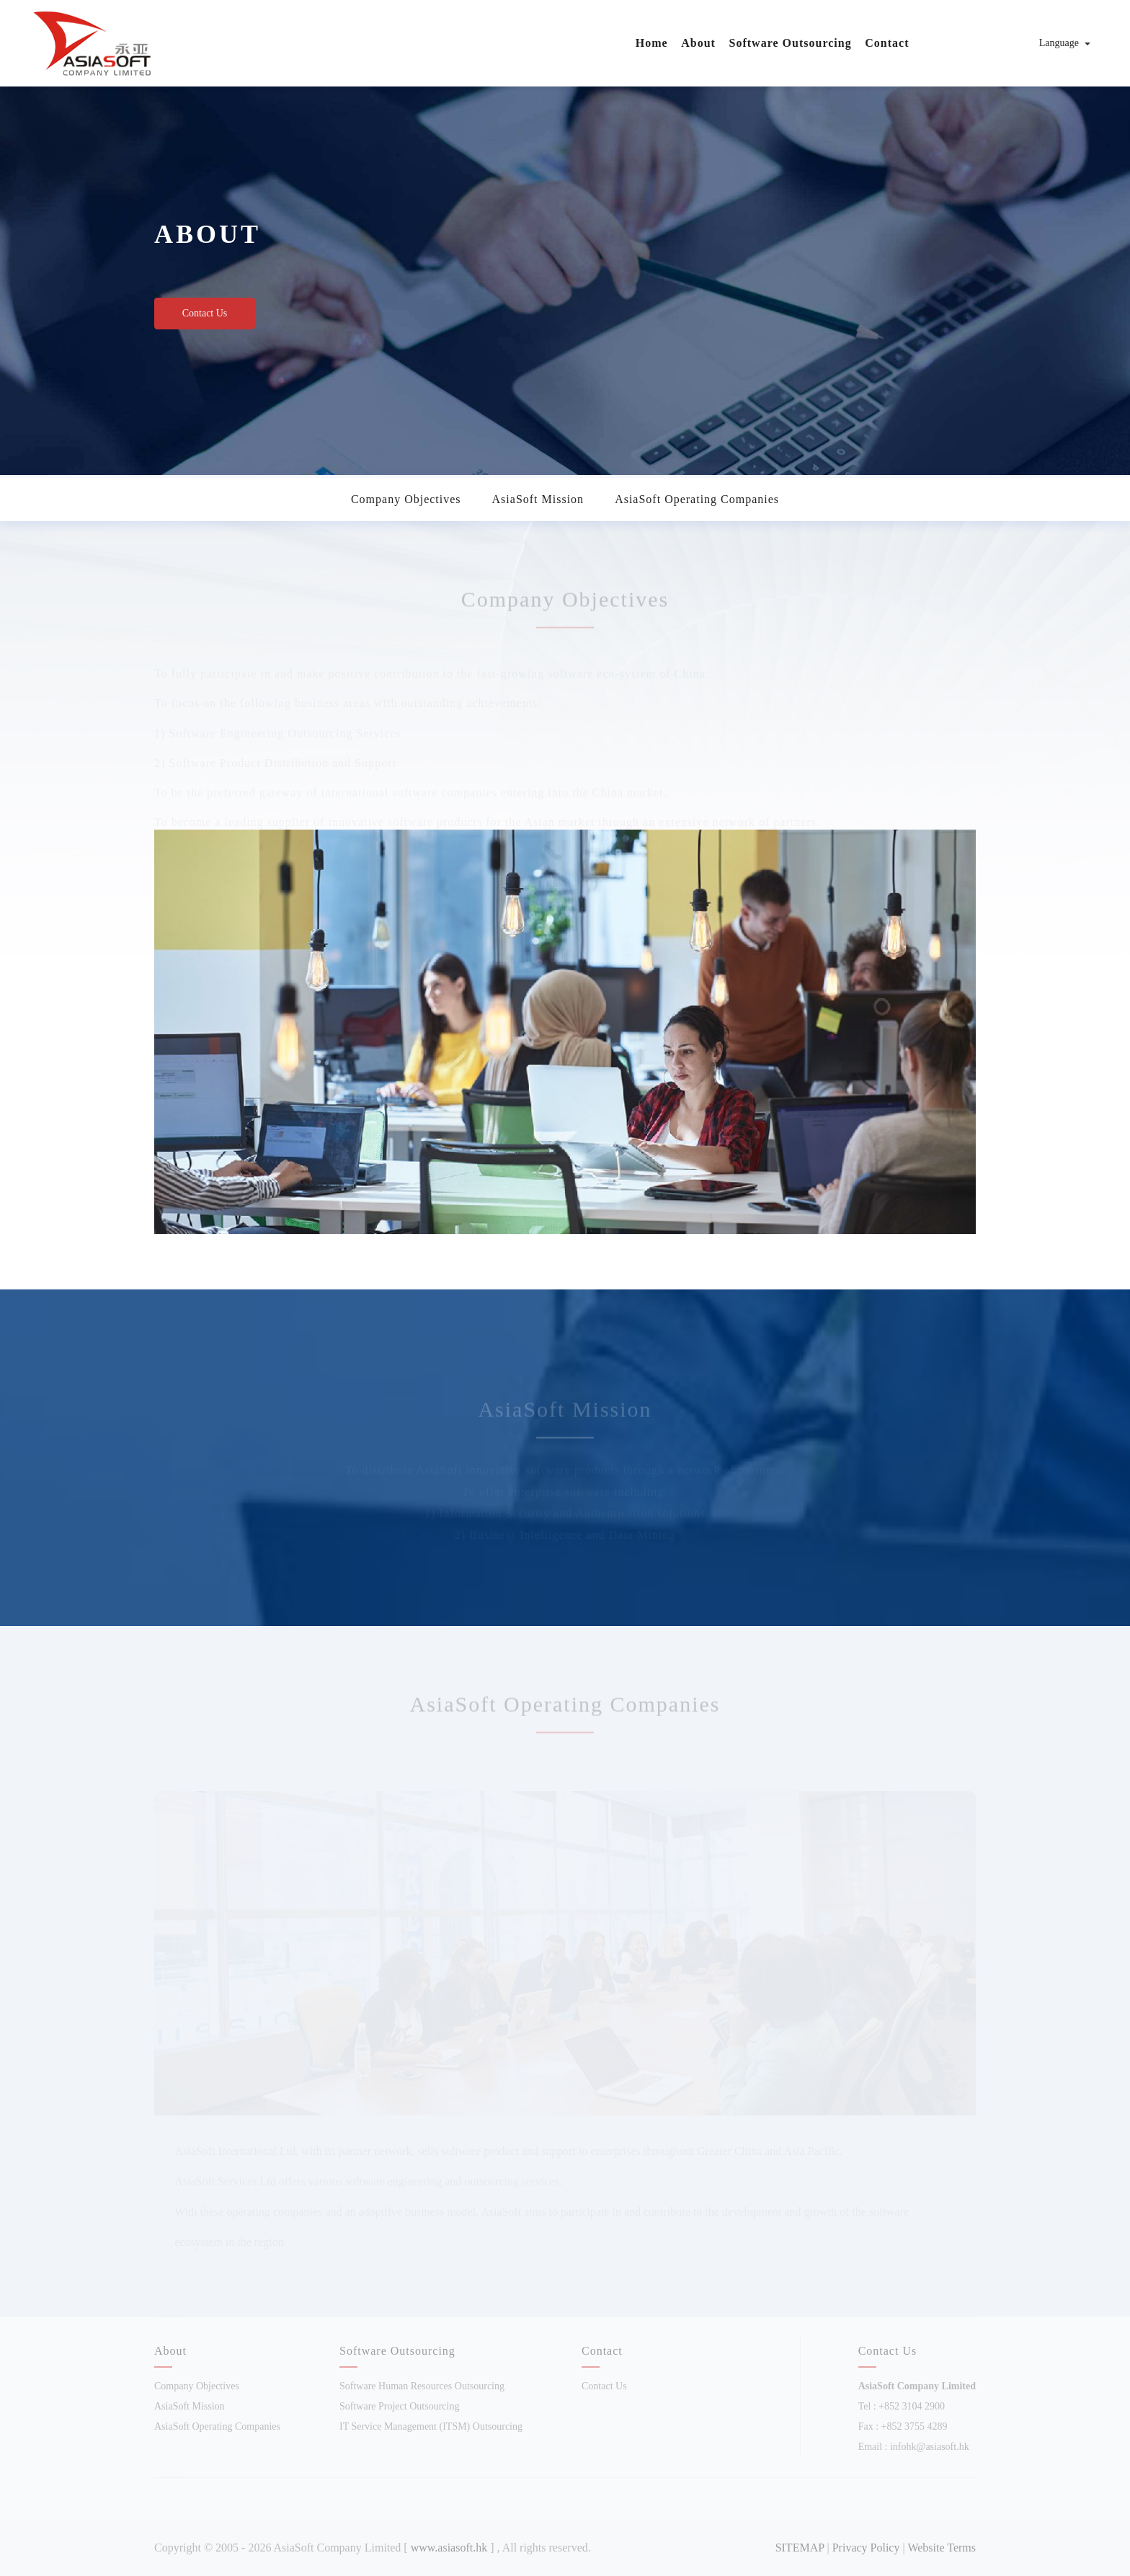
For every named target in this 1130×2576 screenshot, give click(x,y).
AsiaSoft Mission (538, 499)
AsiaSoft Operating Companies (697, 499)
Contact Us (205, 313)
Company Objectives (406, 499)
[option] (565, 262)
